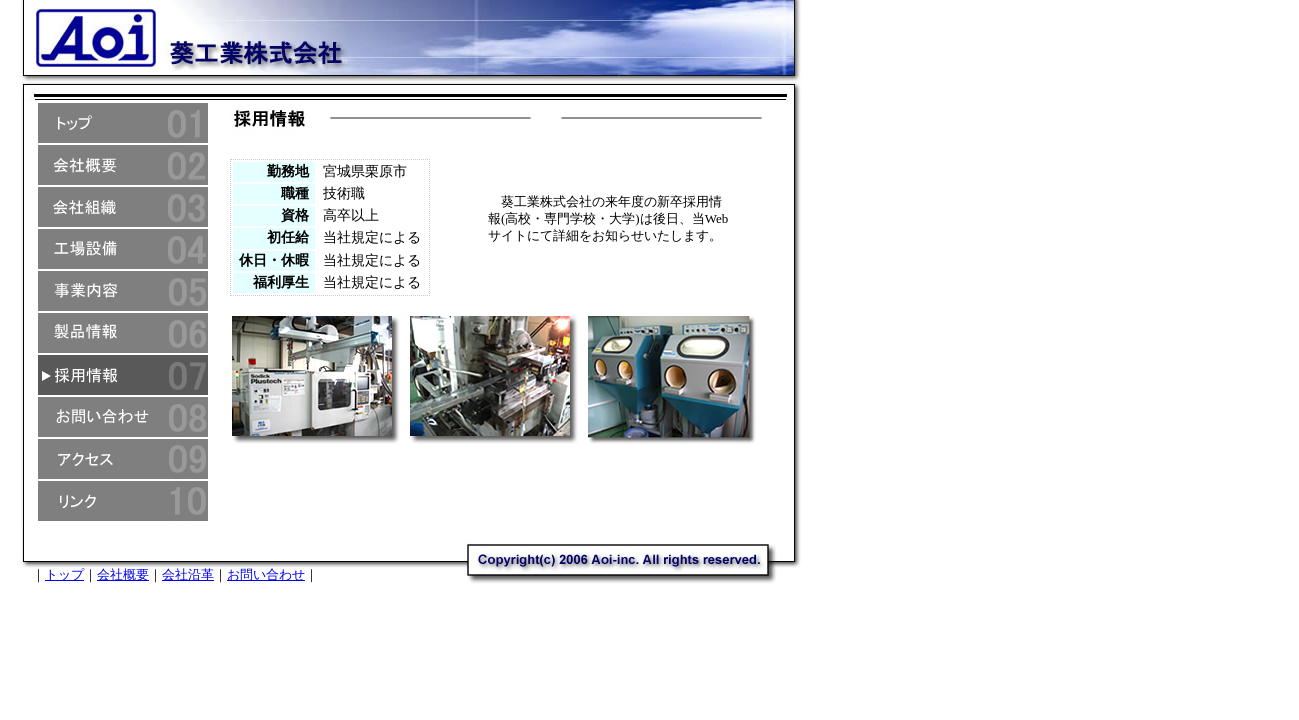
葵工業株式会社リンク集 (123, 501)
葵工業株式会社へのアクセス (123, 459)
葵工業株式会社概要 (123, 165)
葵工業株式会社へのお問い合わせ (123, 417)
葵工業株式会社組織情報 (123, 207)
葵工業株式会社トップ (123, 123)
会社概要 (123, 574)
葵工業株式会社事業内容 (123, 291)
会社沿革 (188, 574)
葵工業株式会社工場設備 (123, 249)
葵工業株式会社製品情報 (123, 333)
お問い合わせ (266, 574)
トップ (64, 574)
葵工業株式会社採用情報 (123, 375)
